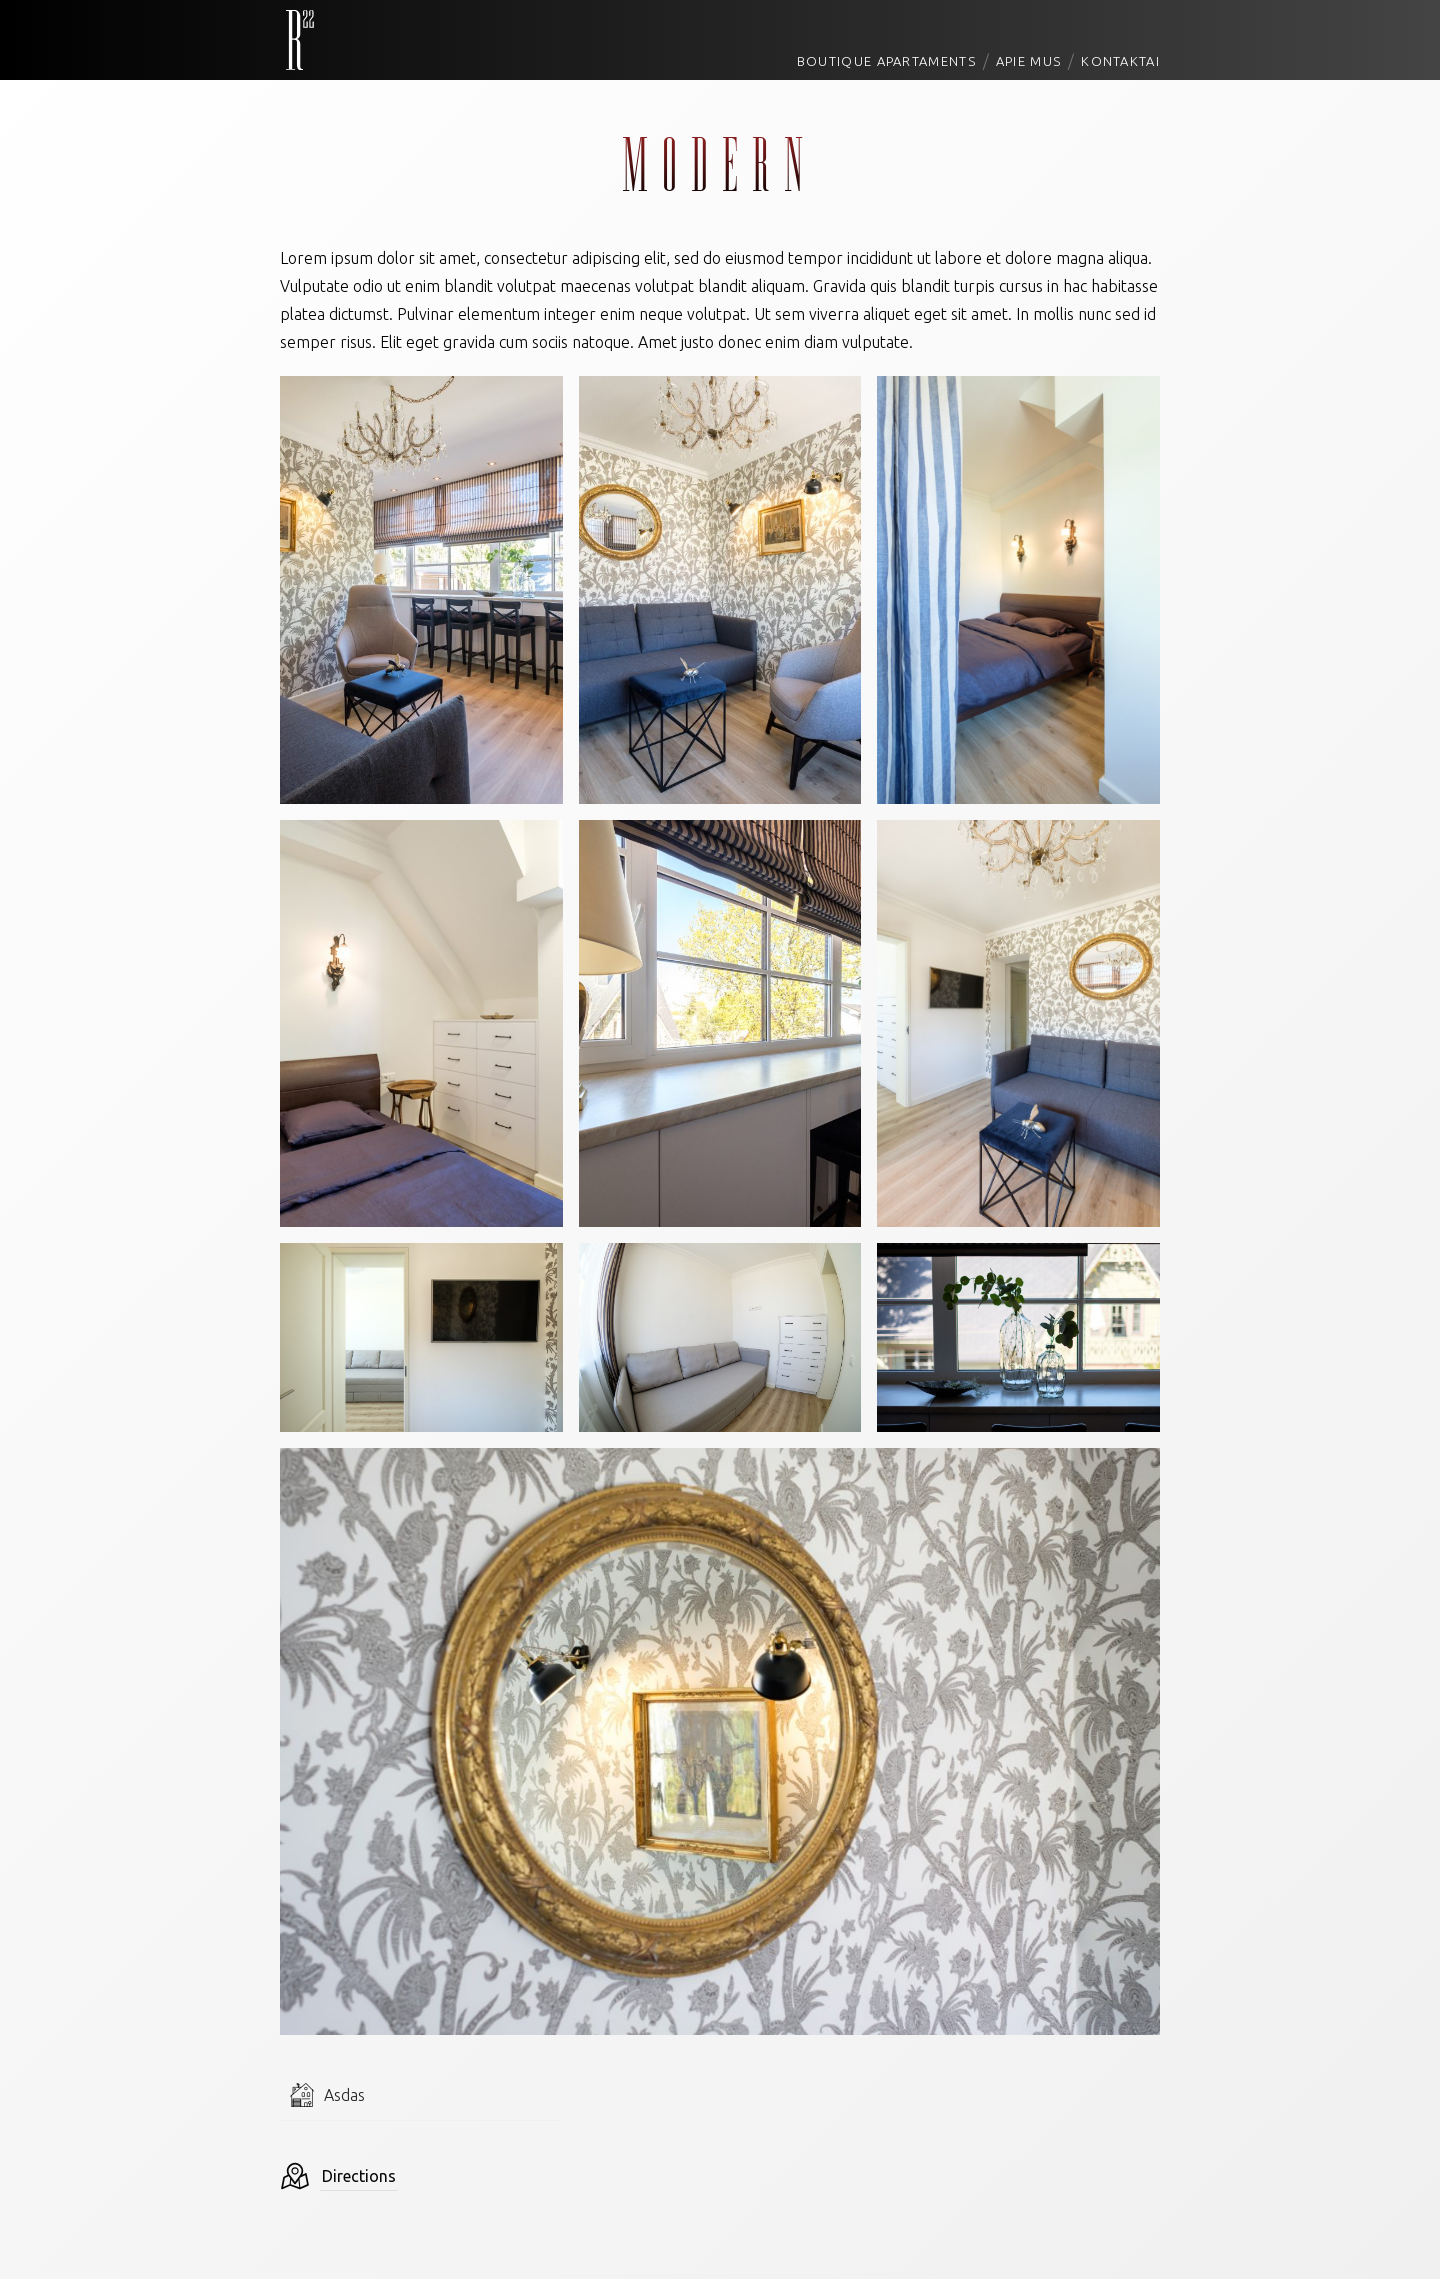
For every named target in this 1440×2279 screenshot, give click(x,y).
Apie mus (1028, 61)
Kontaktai (1120, 61)
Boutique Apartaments (886, 61)
